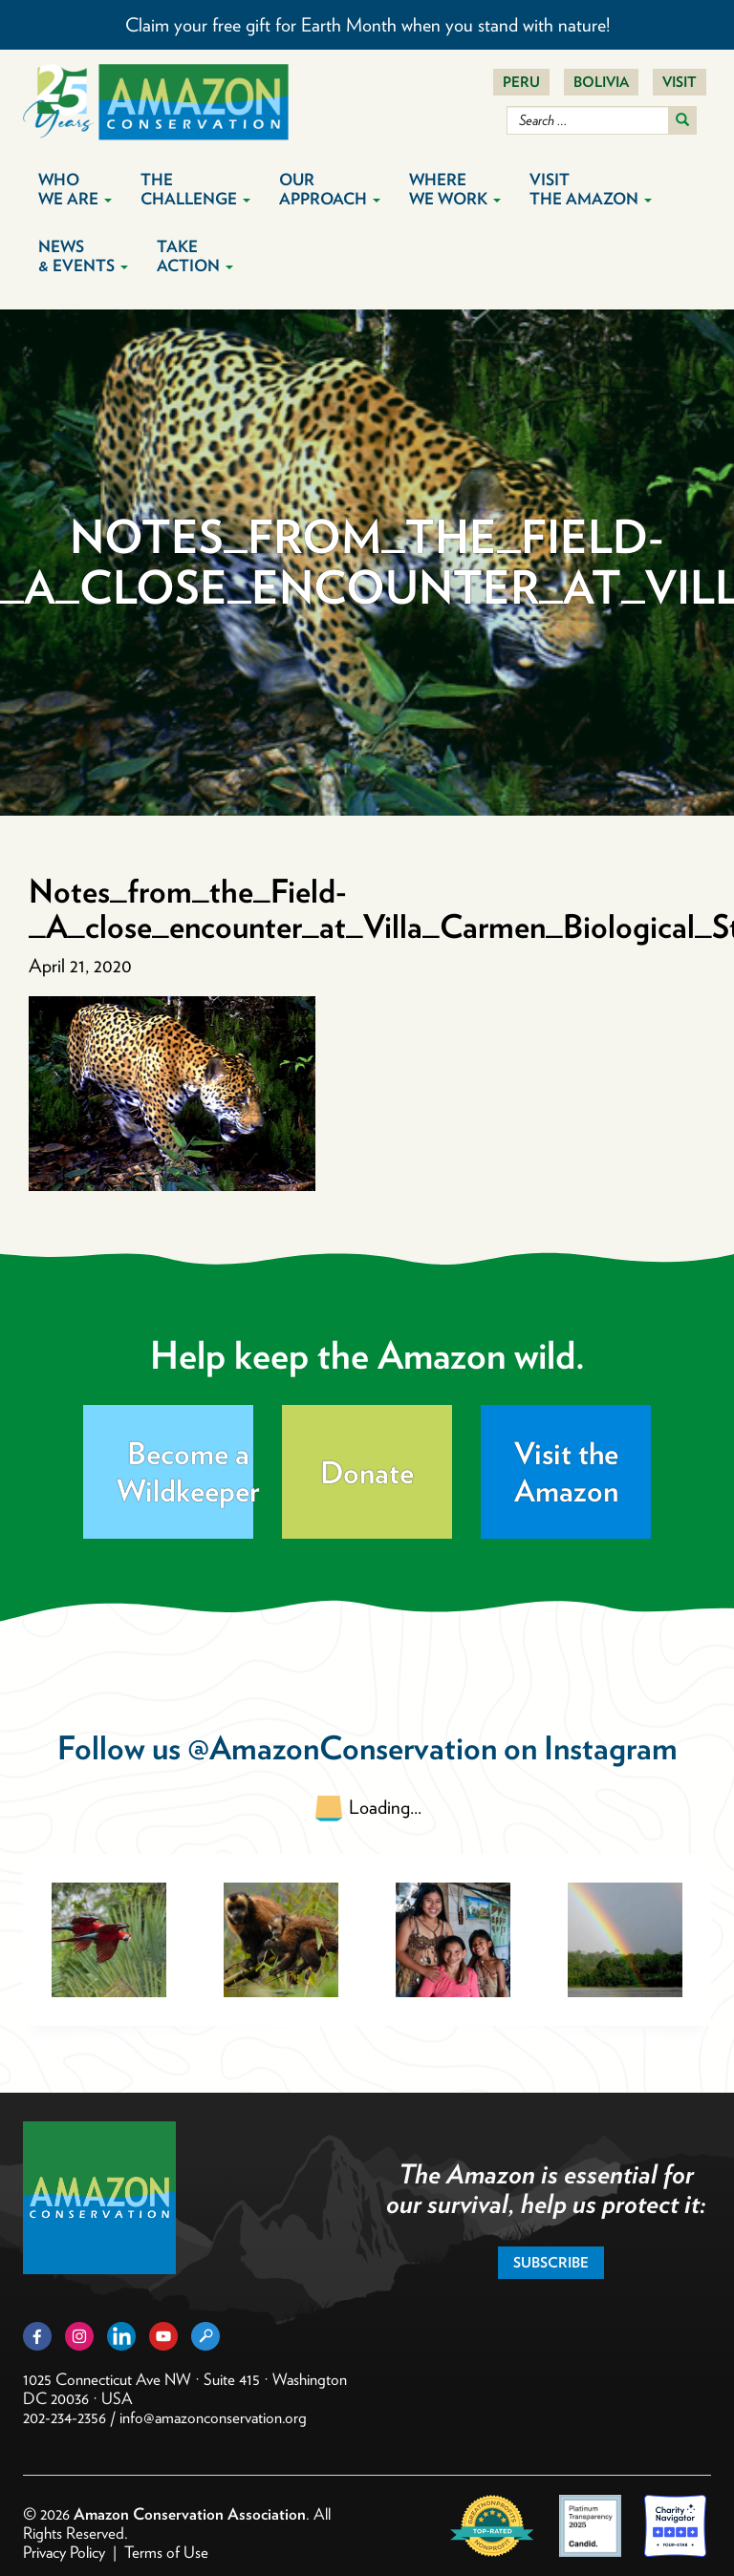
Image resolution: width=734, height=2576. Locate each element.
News (83, 256)
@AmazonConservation (342, 1747)
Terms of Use (166, 2552)
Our (329, 189)
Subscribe (551, 2262)
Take (195, 256)
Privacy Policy (64, 2552)
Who (75, 189)
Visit (679, 82)
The (195, 189)
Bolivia (601, 82)
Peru (521, 82)
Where (455, 189)
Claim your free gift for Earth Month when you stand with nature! (367, 24)
